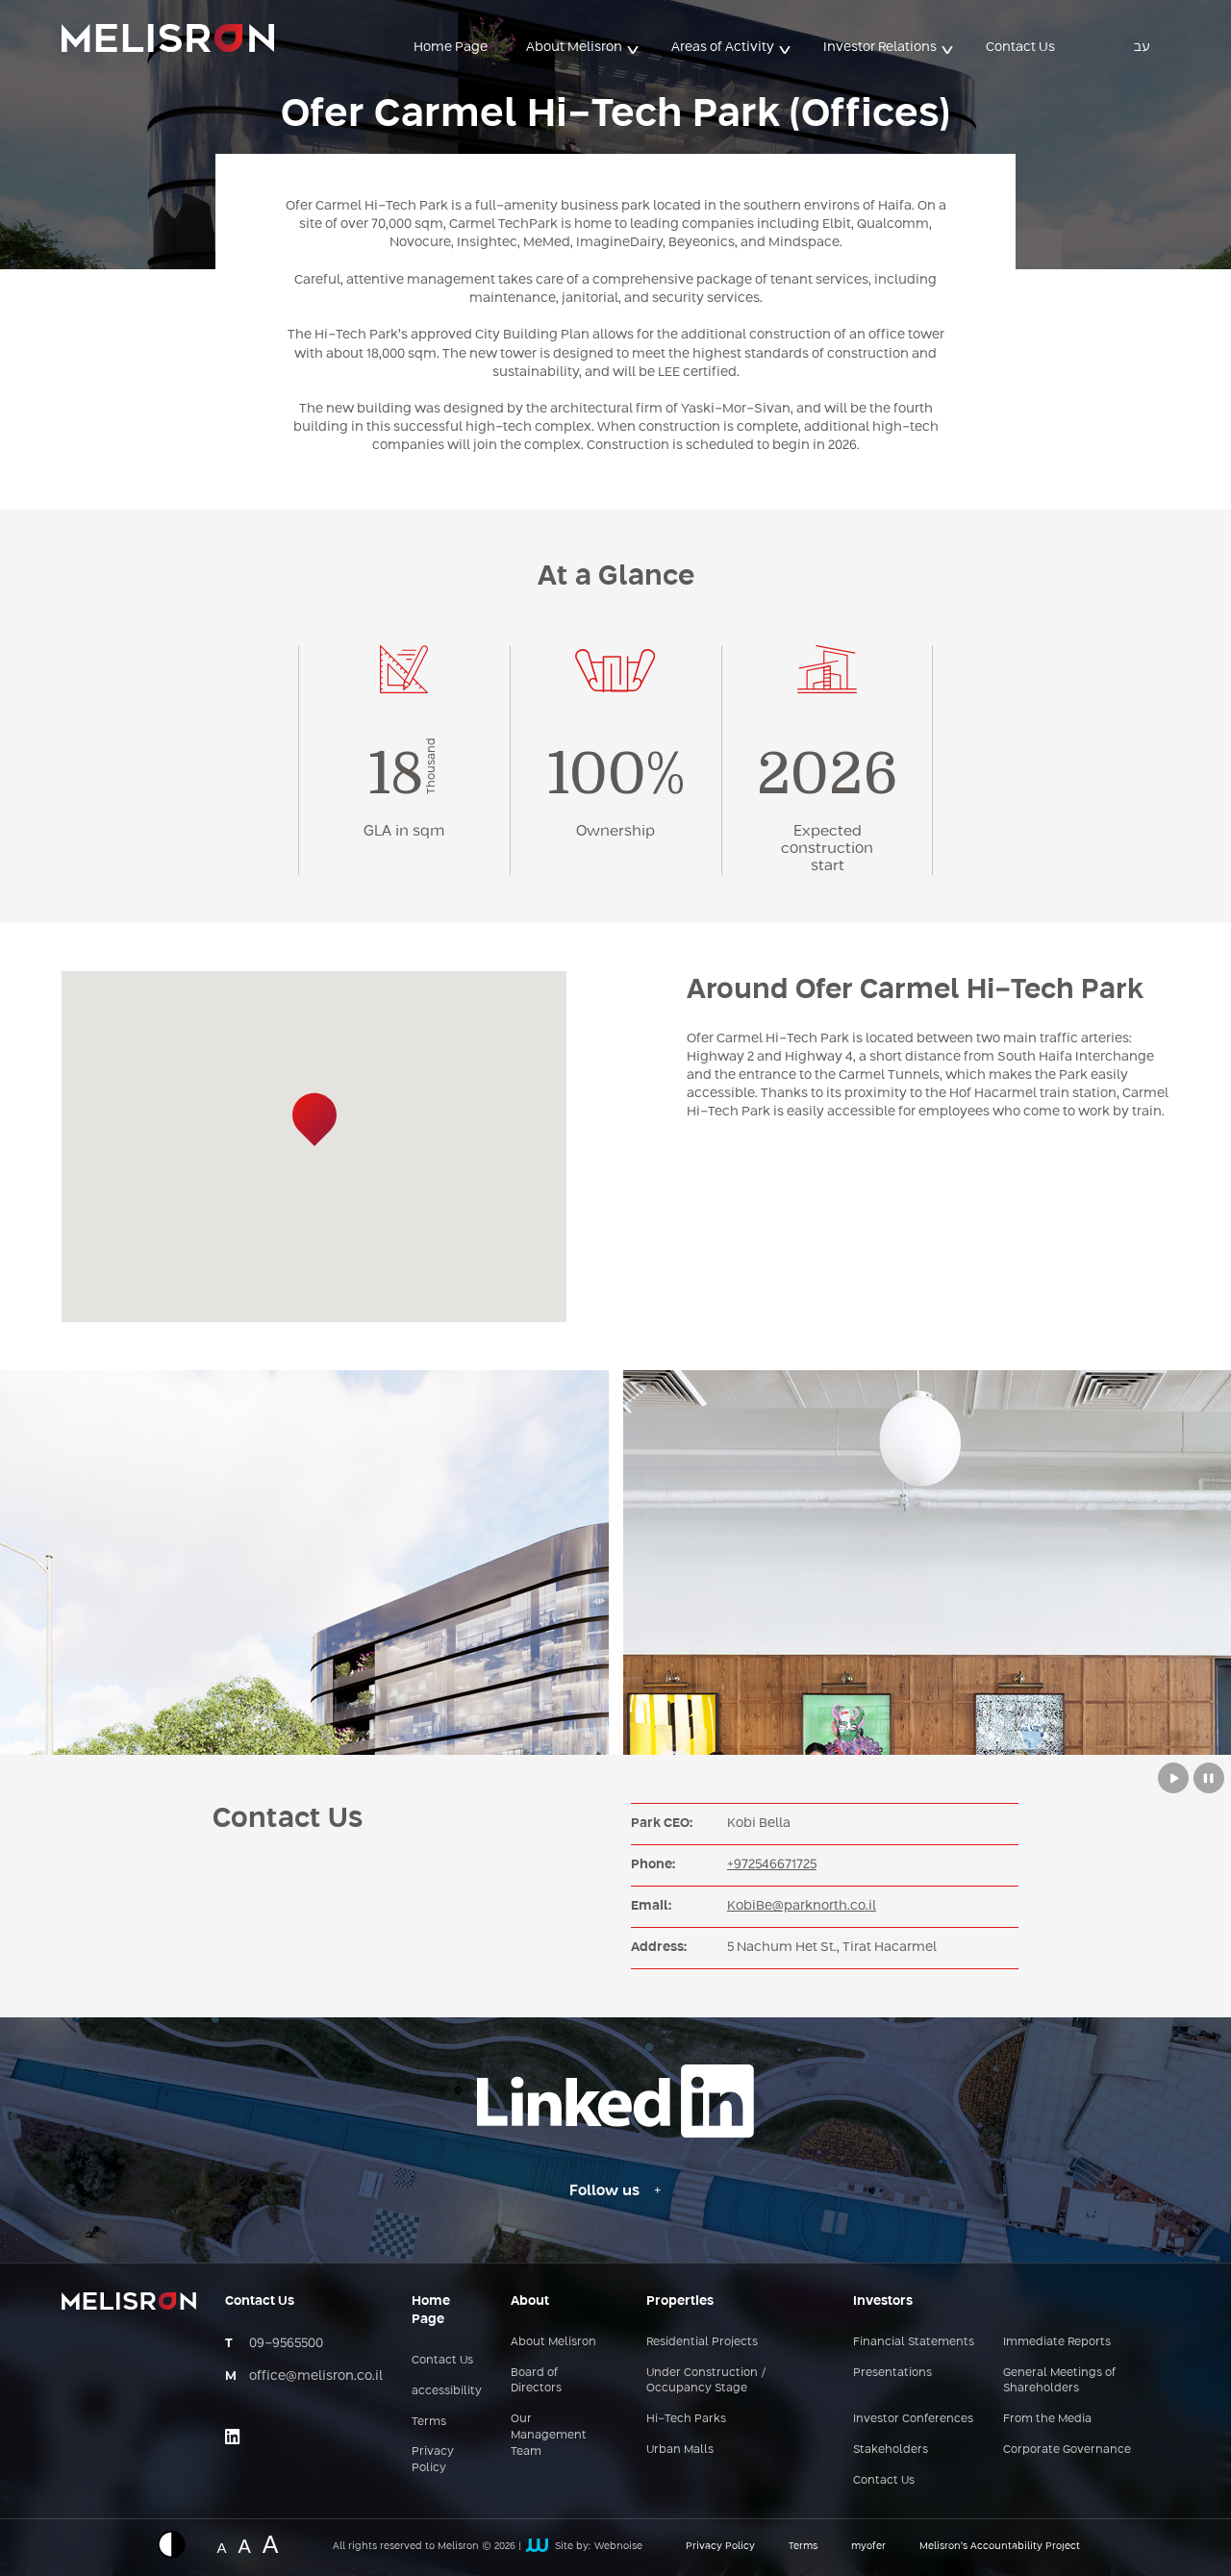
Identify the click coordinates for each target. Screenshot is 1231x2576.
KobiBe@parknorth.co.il (801, 1906)
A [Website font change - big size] (271, 2542)
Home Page (451, 47)
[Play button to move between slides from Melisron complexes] (1173, 1778)
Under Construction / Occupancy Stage (706, 2381)
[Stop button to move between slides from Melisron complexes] (1208, 1778)
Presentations (892, 2373)
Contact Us (1020, 47)
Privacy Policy (433, 2460)
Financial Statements (913, 2342)
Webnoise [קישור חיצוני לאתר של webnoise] (618, 2546)
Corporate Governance (1067, 2450)
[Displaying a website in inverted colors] (181, 2544)
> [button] (633, 48)
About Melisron (574, 47)
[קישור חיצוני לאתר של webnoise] (537, 2547)
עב (1142, 47)
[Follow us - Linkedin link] (615, 2191)
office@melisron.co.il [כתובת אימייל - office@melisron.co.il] (316, 2376)
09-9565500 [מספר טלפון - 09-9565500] (286, 2343)
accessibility (447, 2391)
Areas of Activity (722, 47)
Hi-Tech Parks (686, 2419)
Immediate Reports (1057, 2342)
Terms (429, 2422)
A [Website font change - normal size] (221, 2546)
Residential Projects (702, 2342)
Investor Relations (880, 47)
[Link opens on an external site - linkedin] (232, 2436)
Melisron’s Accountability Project (999, 2546)
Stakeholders (890, 2450)
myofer (868, 2546)
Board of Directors (536, 2381)
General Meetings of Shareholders (1059, 2381)
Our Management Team (549, 2435)
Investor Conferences (913, 2419)
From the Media (1047, 2419)
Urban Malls (680, 2450)
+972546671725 (771, 1864)
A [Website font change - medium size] (244, 2544)
